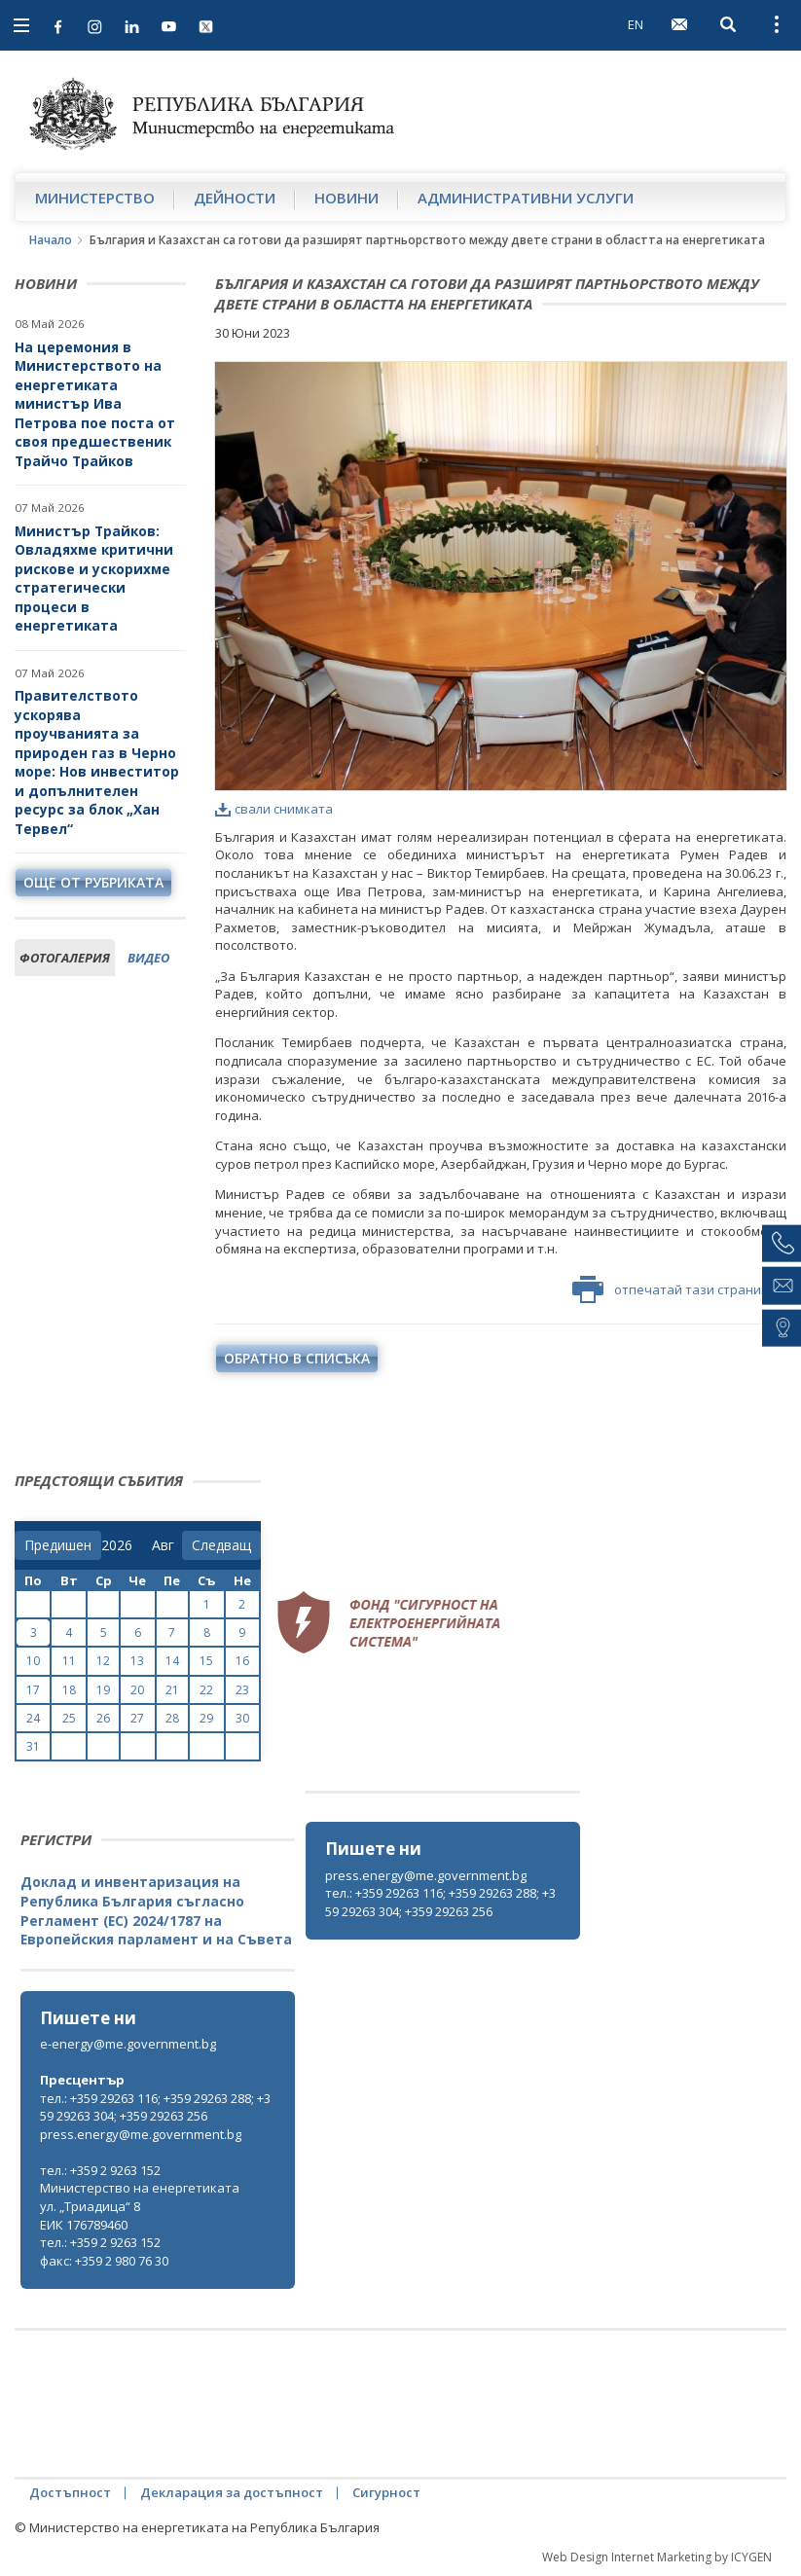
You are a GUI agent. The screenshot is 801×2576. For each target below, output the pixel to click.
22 (206, 1690)
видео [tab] (148, 957)
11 (69, 1660)
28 (172, 1718)
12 (103, 1660)
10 (33, 1660)
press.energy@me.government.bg (426, 1875)
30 (242, 1718)
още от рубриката (93, 882)
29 (206, 1718)
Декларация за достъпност (231, 2492)
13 (137, 1660)
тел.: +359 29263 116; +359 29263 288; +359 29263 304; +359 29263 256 (440, 1902)
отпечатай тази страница (674, 1289)
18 (69, 1690)
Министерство (95, 197)
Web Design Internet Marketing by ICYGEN (657, 2557)
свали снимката (274, 808)
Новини (346, 197)
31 (33, 1746)
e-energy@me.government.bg (128, 2043)
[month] (167, 1545)
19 (103, 1690)
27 (137, 1718)
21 (172, 1690)
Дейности (234, 197)
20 (137, 1690)
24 (33, 1718)
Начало (50, 240)
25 (69, 1718)
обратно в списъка (297, 1358)
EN (635, 24)
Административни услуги (526, 197)
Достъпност (70, 2492)
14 (172, 1660)
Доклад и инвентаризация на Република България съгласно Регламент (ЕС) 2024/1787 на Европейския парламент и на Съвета (156, 1910)
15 (206, 1660)
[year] (116, 1545)
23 (242, 1690)
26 (103, 1718)
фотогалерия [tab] (64, 957)
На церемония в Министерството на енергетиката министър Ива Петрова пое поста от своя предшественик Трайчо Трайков (95, 404)
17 (33, 1690)
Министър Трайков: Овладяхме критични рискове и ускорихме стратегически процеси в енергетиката (94, 578)
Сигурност (386, 2492)
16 (242, 1660)
